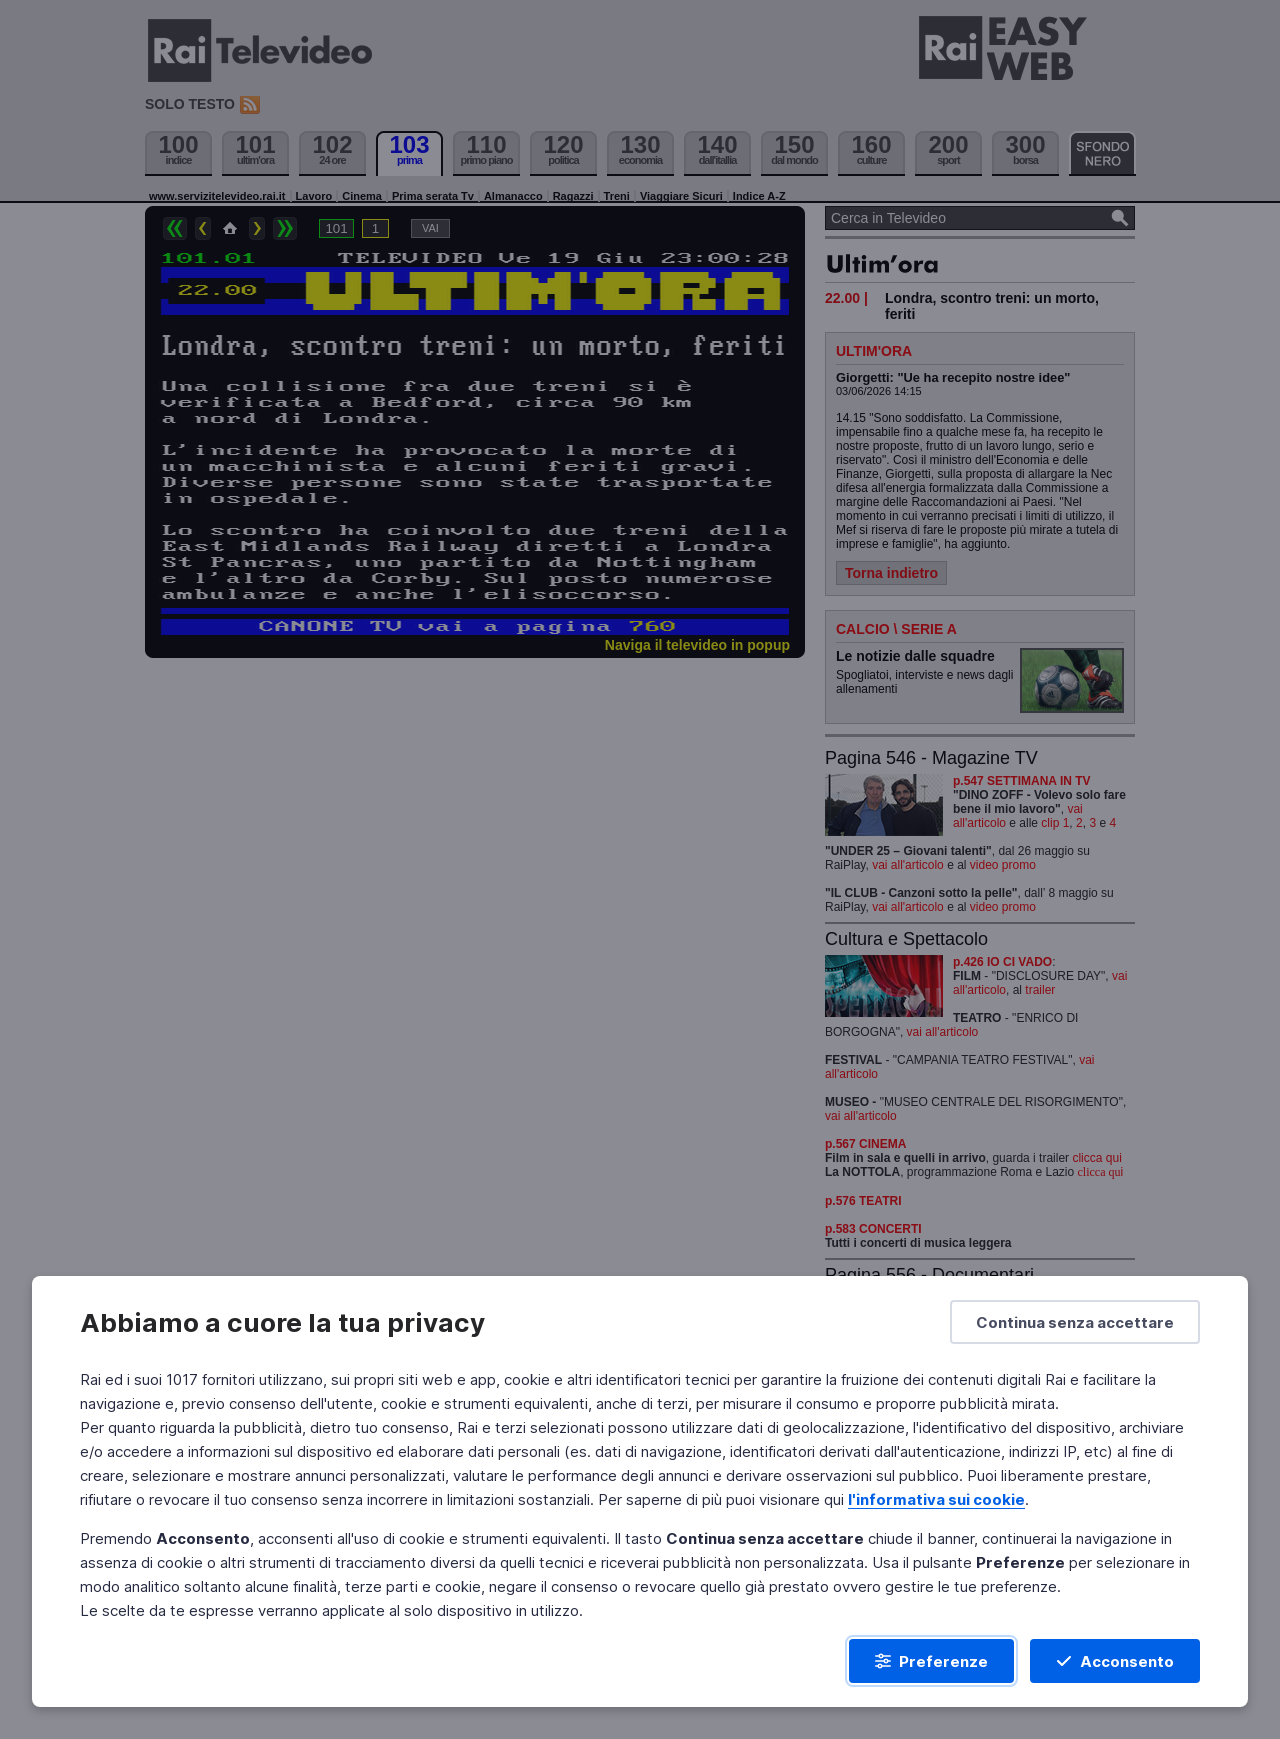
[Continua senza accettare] (1075, 1322)
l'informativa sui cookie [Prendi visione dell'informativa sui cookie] (936, 1499)
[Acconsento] (1115, 1661)
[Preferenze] (931, 1661)
